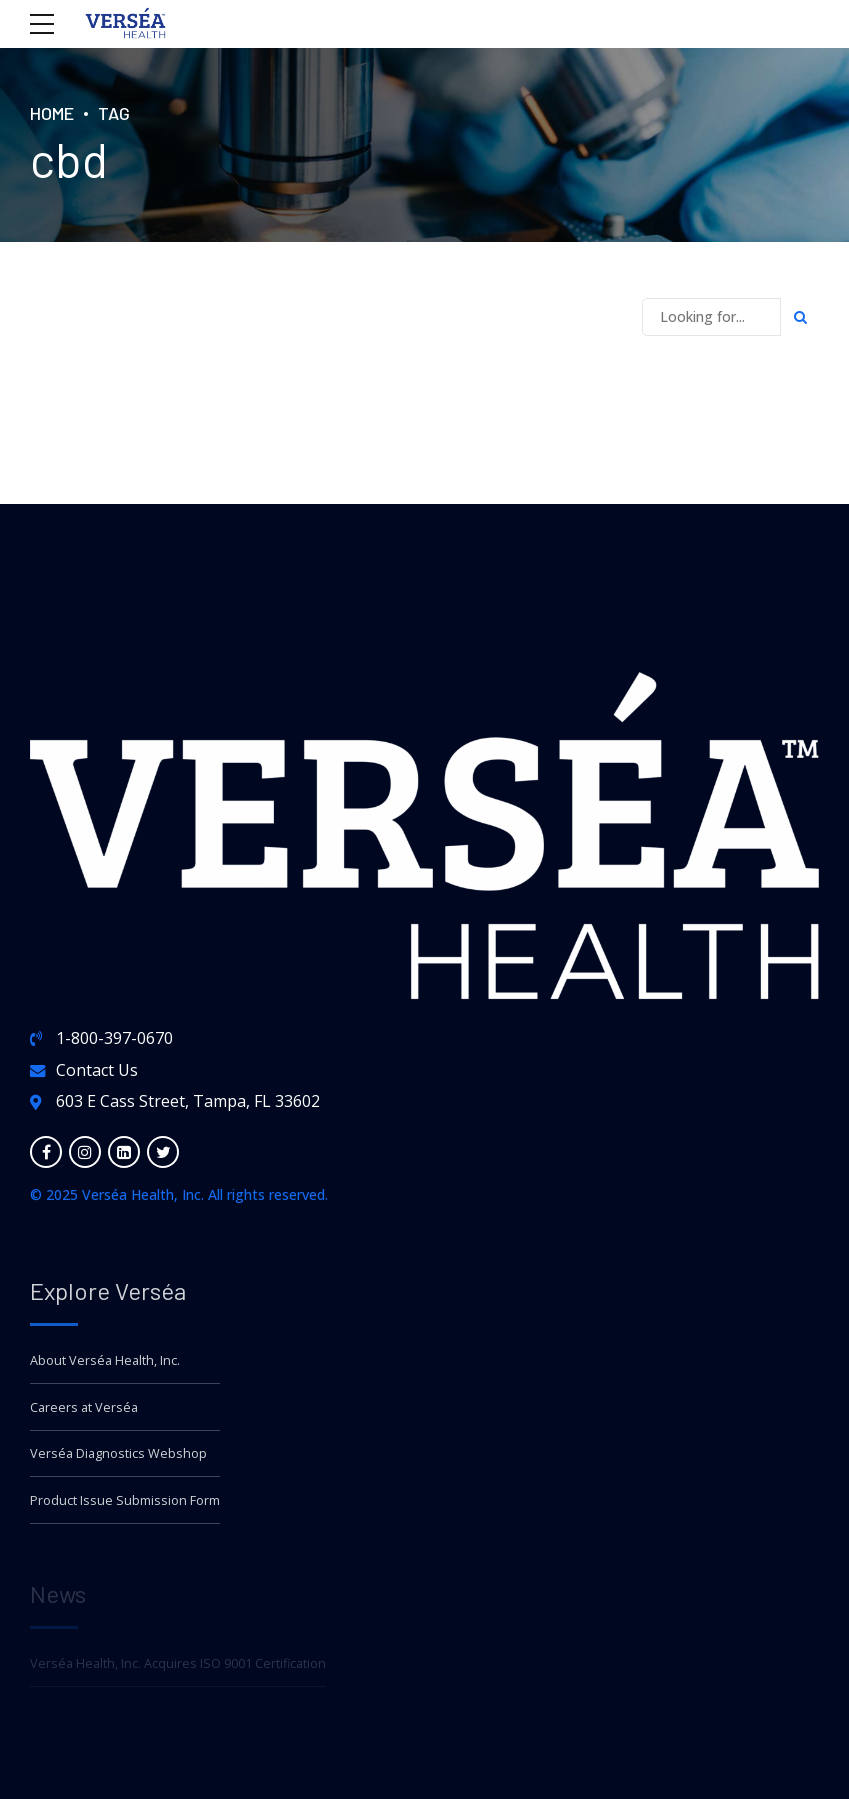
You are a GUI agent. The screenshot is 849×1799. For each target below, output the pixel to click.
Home (52, 113)
